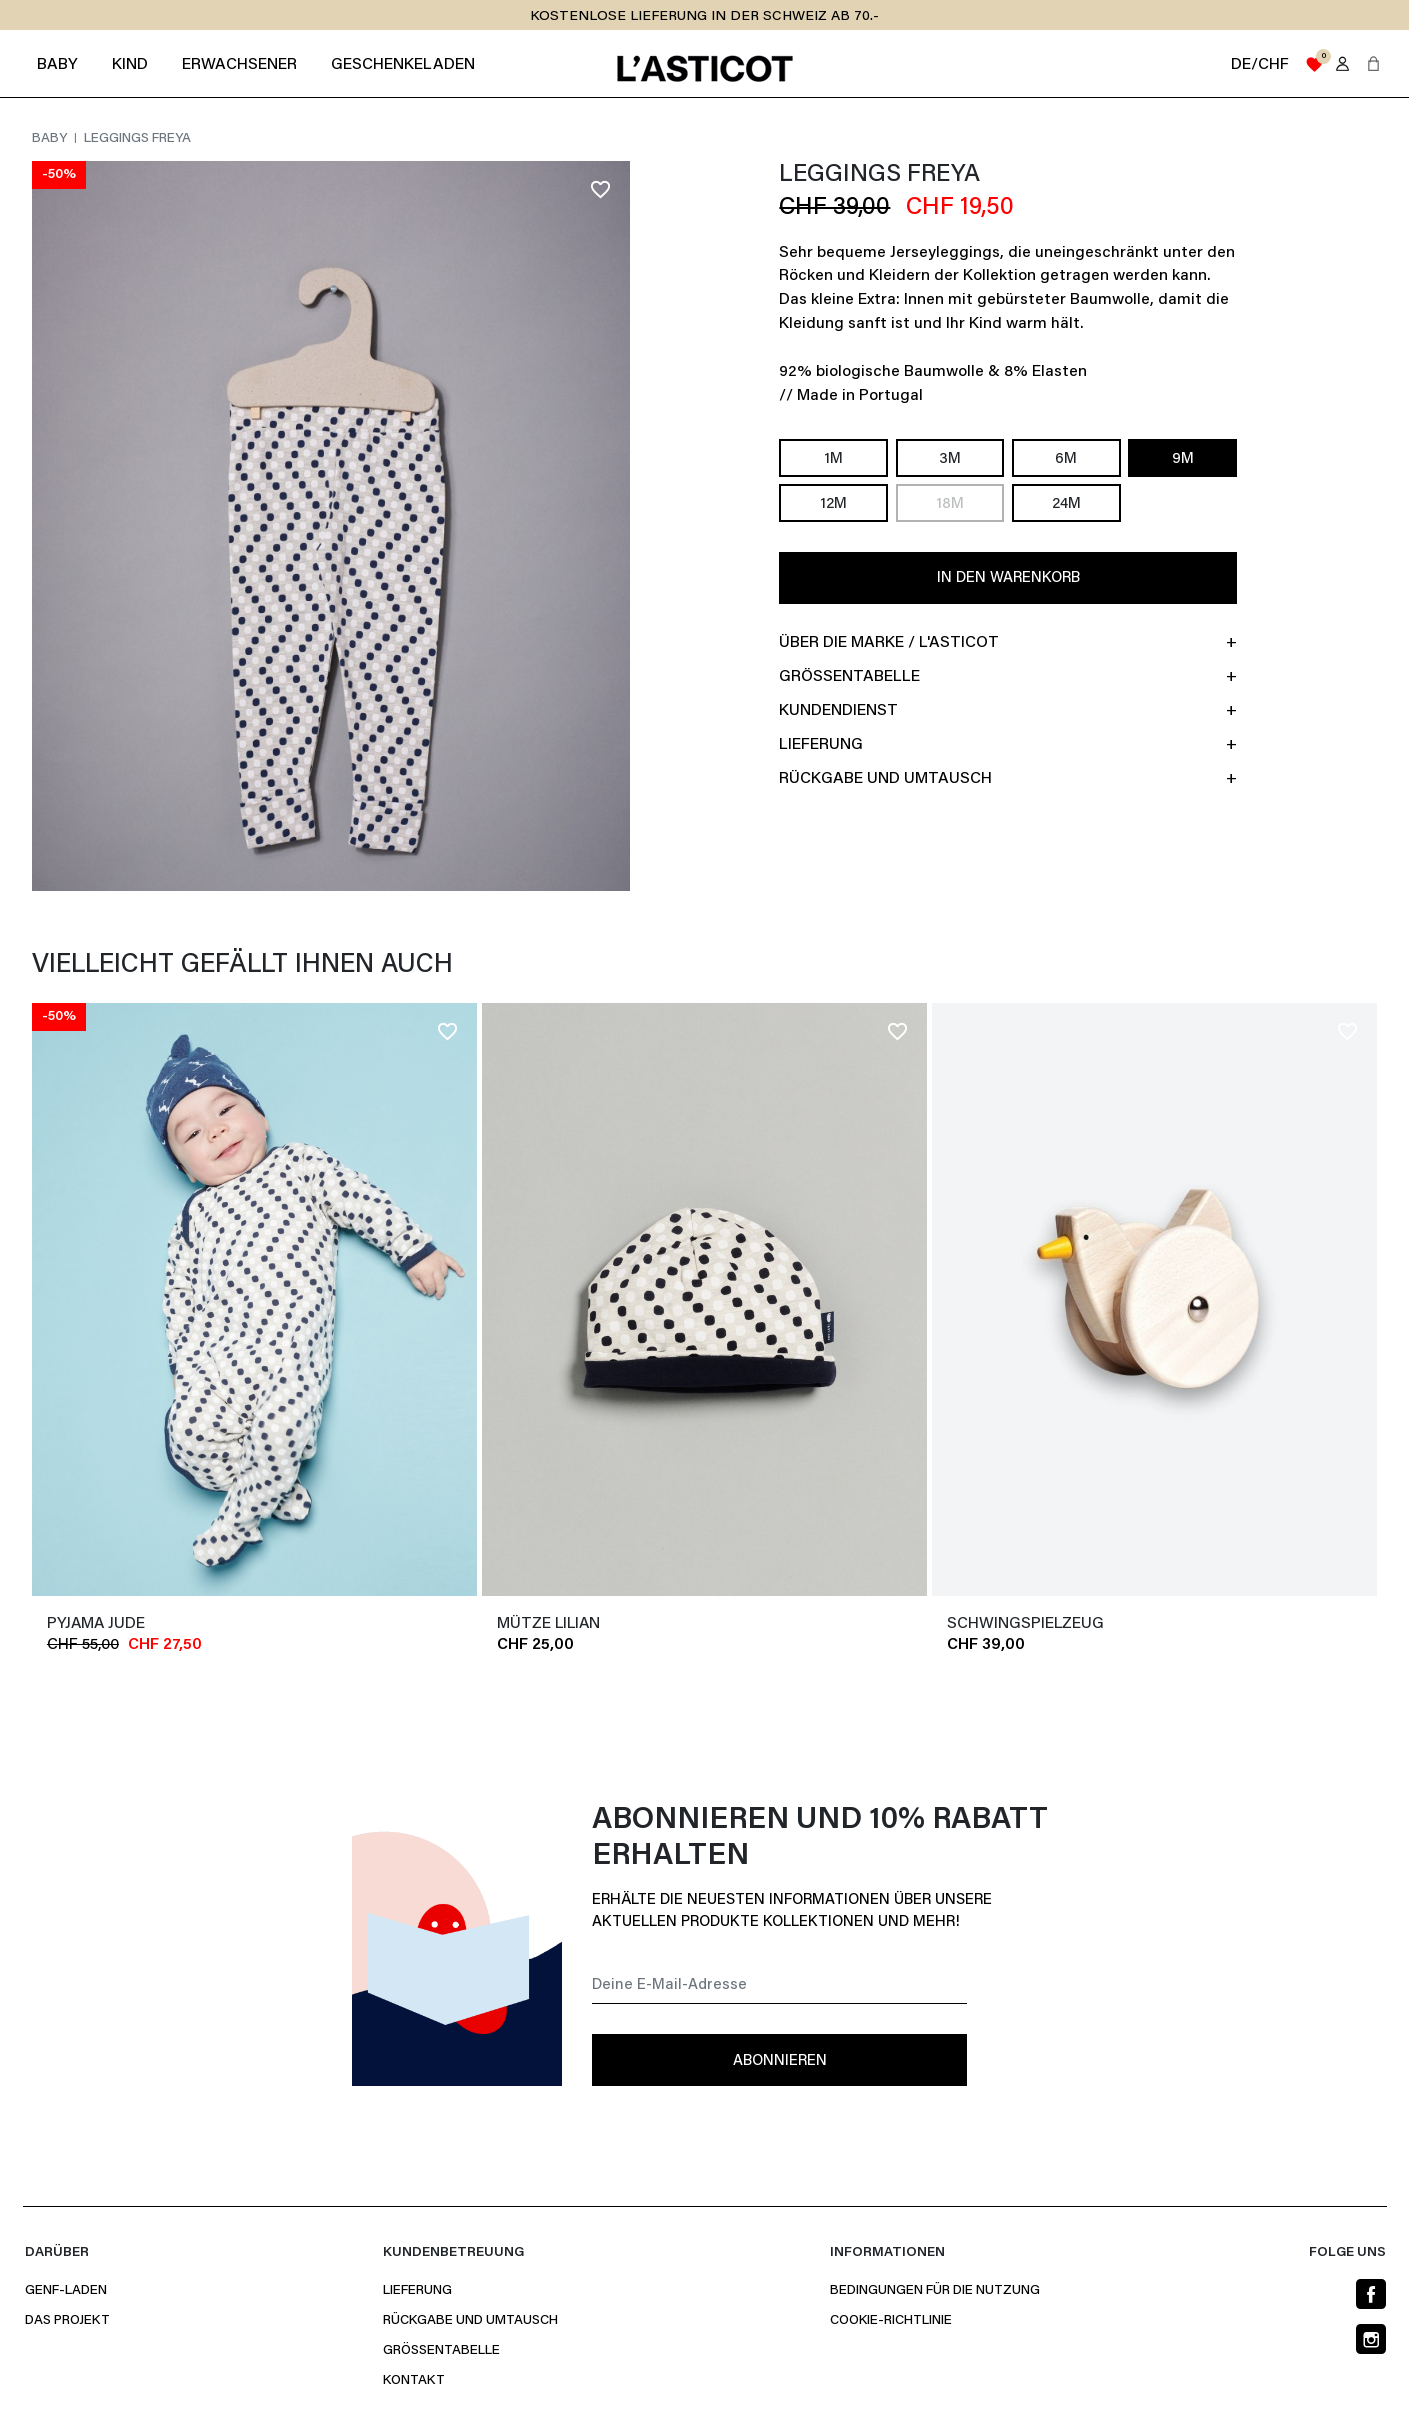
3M (950, 459)
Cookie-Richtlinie (891, 2321)
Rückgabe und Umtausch (470, 2321)
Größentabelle (441, 2351)
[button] (1373, 63)
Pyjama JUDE (96, 1624)
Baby (51, 139)
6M (1066, 459)
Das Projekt (67, 2321)
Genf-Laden (66, 2291)
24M (1066, 504)
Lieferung (417, 2291)
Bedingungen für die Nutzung (935, 2291)
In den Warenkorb (1008, 578)
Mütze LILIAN (548, 1624)
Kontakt (414, 2381)
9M (1183, 459)
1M (833, 459)
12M (833, 504)
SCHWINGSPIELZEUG (1025, 1624)
